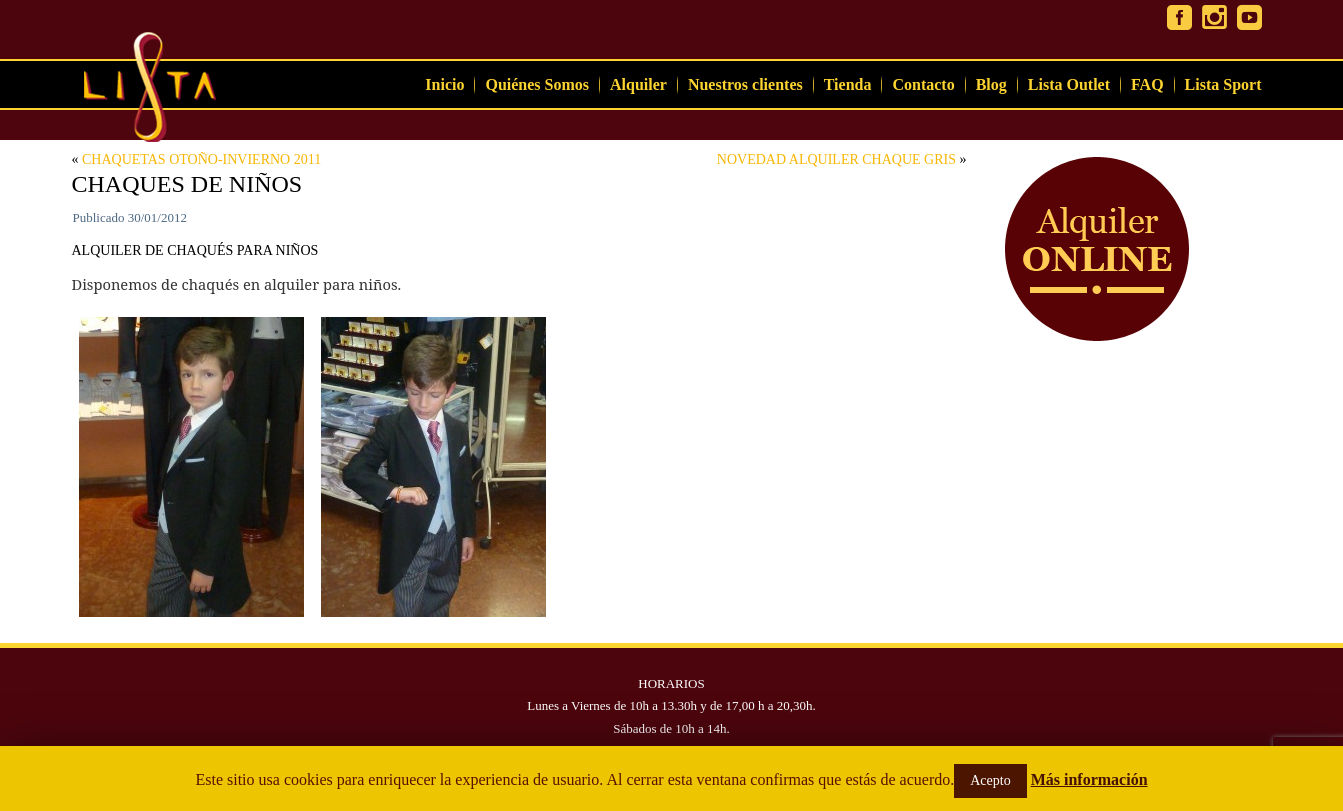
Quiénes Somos (537, 84)
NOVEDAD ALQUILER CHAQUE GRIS (836, 159)
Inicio (444, 84)
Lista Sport (1223, 84)
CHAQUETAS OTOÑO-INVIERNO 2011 (201, 159)
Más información (1089, 779)
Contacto (923, 84)
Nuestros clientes (745, 84)
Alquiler (638, 84)
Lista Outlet (1069, 84)
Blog (991, 84)
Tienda (848, 84)
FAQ (1147, 84)
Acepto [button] (990, 780)
